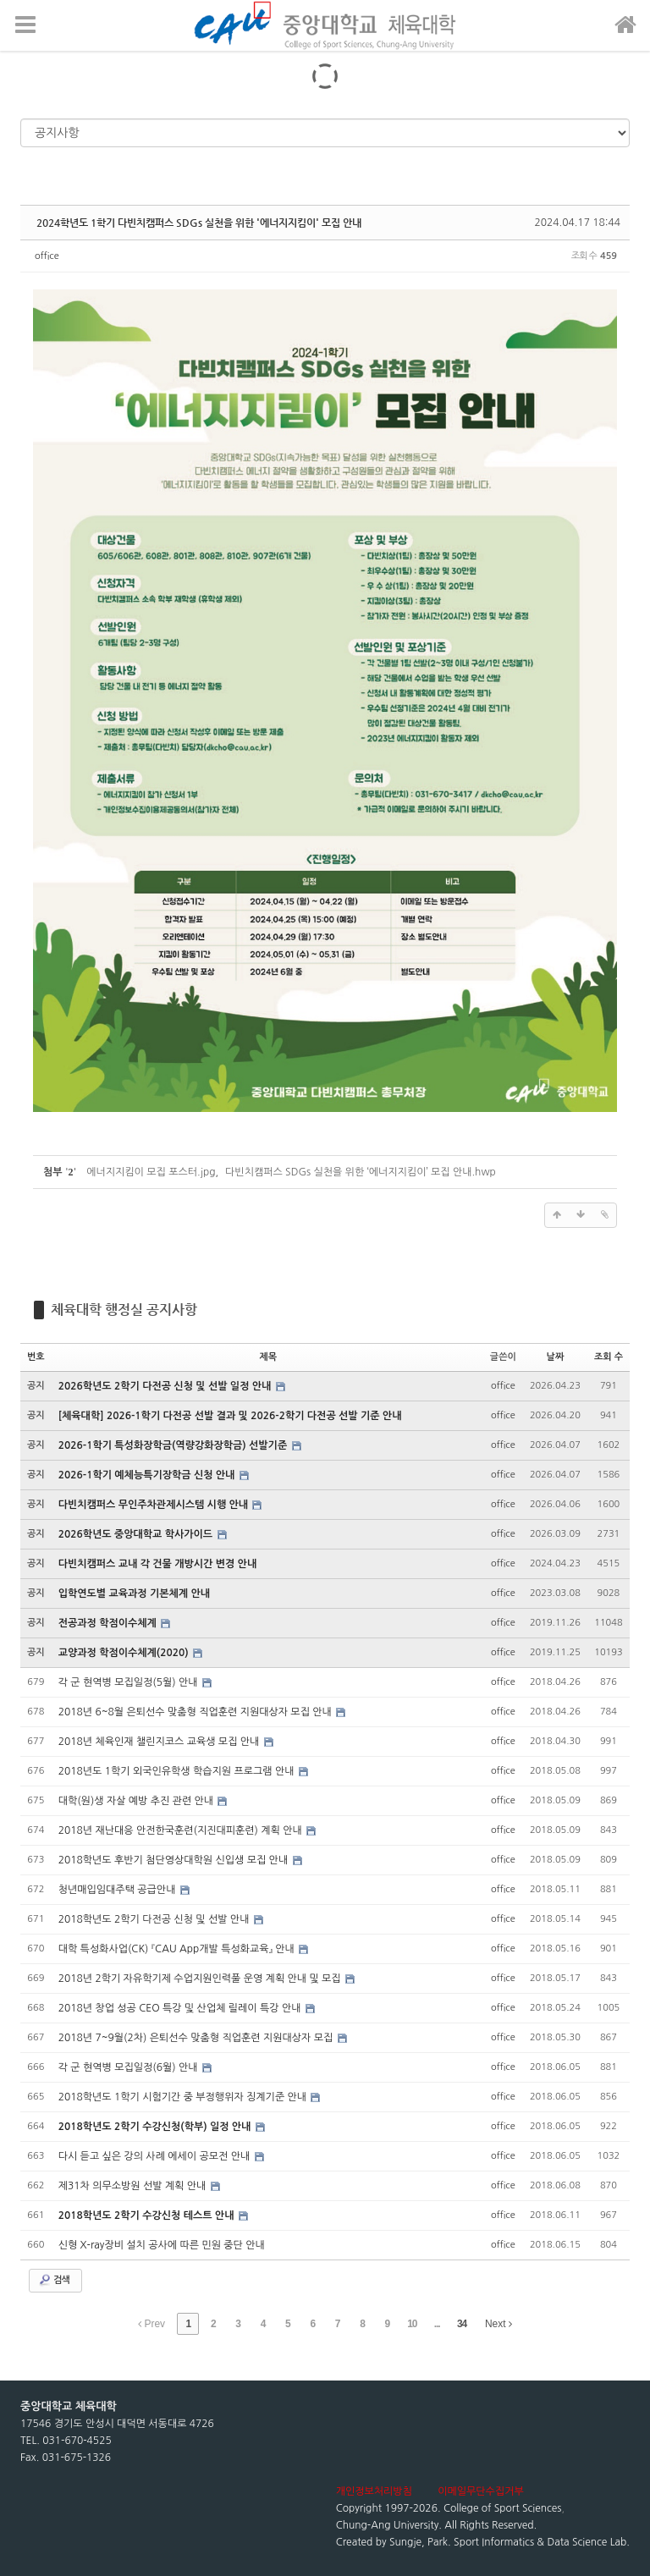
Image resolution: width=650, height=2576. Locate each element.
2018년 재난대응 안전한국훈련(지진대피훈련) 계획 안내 (181, 1830)
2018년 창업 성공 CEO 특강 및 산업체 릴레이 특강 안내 (181, 2008)
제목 (268, 1357)
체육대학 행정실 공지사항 (124, 1310)
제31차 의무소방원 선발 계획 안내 (133, 2186)
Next (498, 2324)
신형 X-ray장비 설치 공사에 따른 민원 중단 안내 (161, 2245)
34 (461, 2324)
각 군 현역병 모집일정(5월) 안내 (129, 1682)
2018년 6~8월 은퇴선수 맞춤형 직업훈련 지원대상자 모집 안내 (196, 1712)
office (47, 256)
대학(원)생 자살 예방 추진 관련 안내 (137, 1801)
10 (411, 2324)
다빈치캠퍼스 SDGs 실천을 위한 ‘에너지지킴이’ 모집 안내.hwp (360, 1172)
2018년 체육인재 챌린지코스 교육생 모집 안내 (160, 1742)
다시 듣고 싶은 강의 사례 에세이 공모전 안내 (155, 2156)
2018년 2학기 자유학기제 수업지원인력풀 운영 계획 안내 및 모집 (201, 1978)
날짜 (556, 1357)
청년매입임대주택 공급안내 (118, 1890)
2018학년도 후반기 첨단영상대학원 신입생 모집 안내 (174, 1860)
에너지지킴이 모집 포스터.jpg (150, 1172)
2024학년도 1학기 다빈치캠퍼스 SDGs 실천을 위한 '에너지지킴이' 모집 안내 (198, 222)
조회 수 (608, 1357)
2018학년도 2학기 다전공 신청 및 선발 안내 (155, 1919)
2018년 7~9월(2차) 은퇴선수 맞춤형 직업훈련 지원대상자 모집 (197, 2038)
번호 (36, 1357)
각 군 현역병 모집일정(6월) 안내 (129, 2067)
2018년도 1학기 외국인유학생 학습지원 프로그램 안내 (177, 1771)
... (437, 2324)
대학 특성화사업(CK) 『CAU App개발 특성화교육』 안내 (177, 1949)
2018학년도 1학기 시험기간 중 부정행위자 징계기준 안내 (184, 2097)
